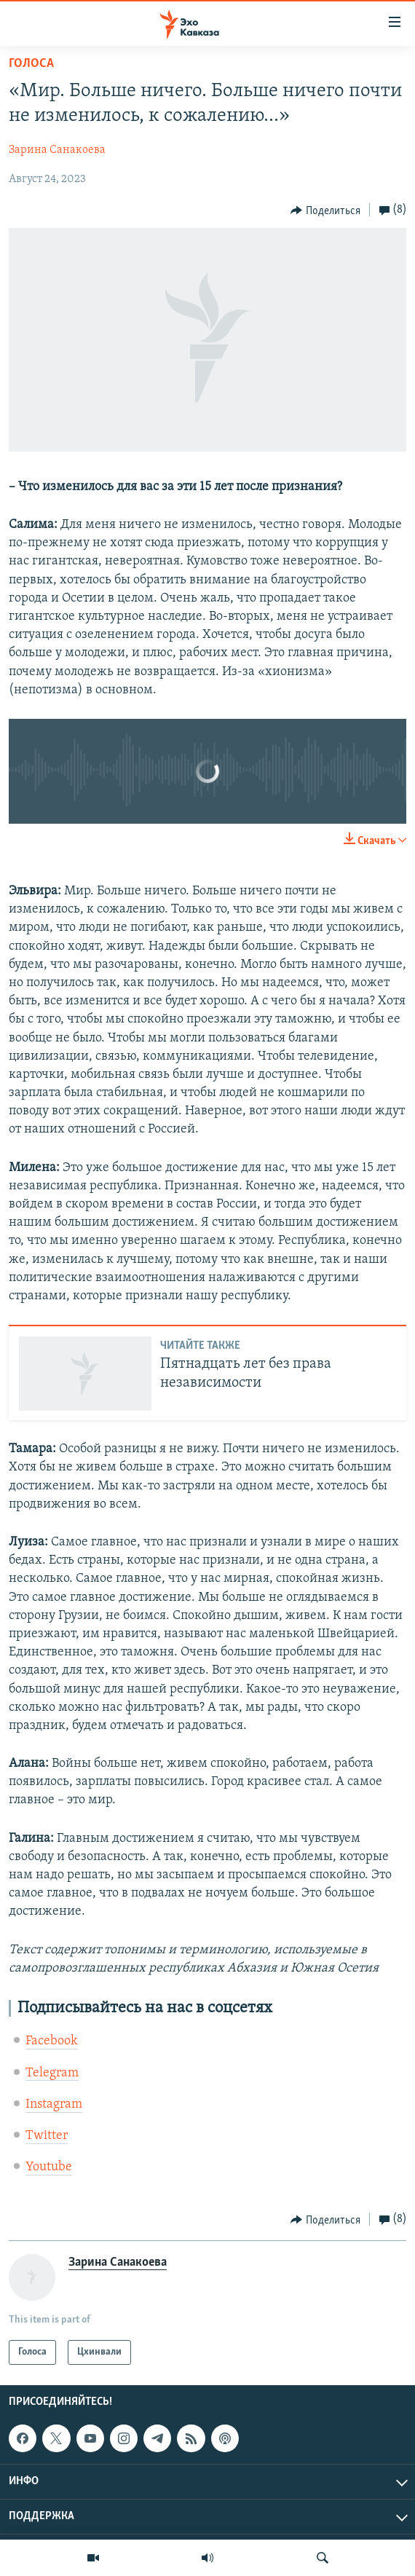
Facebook (51, 2041)
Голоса (31, 64)
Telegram (52, 2073)
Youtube (48, 2167)
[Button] (325, 210)
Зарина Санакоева (57, 150)
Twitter (46, 2136)
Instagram (53, 2104)
